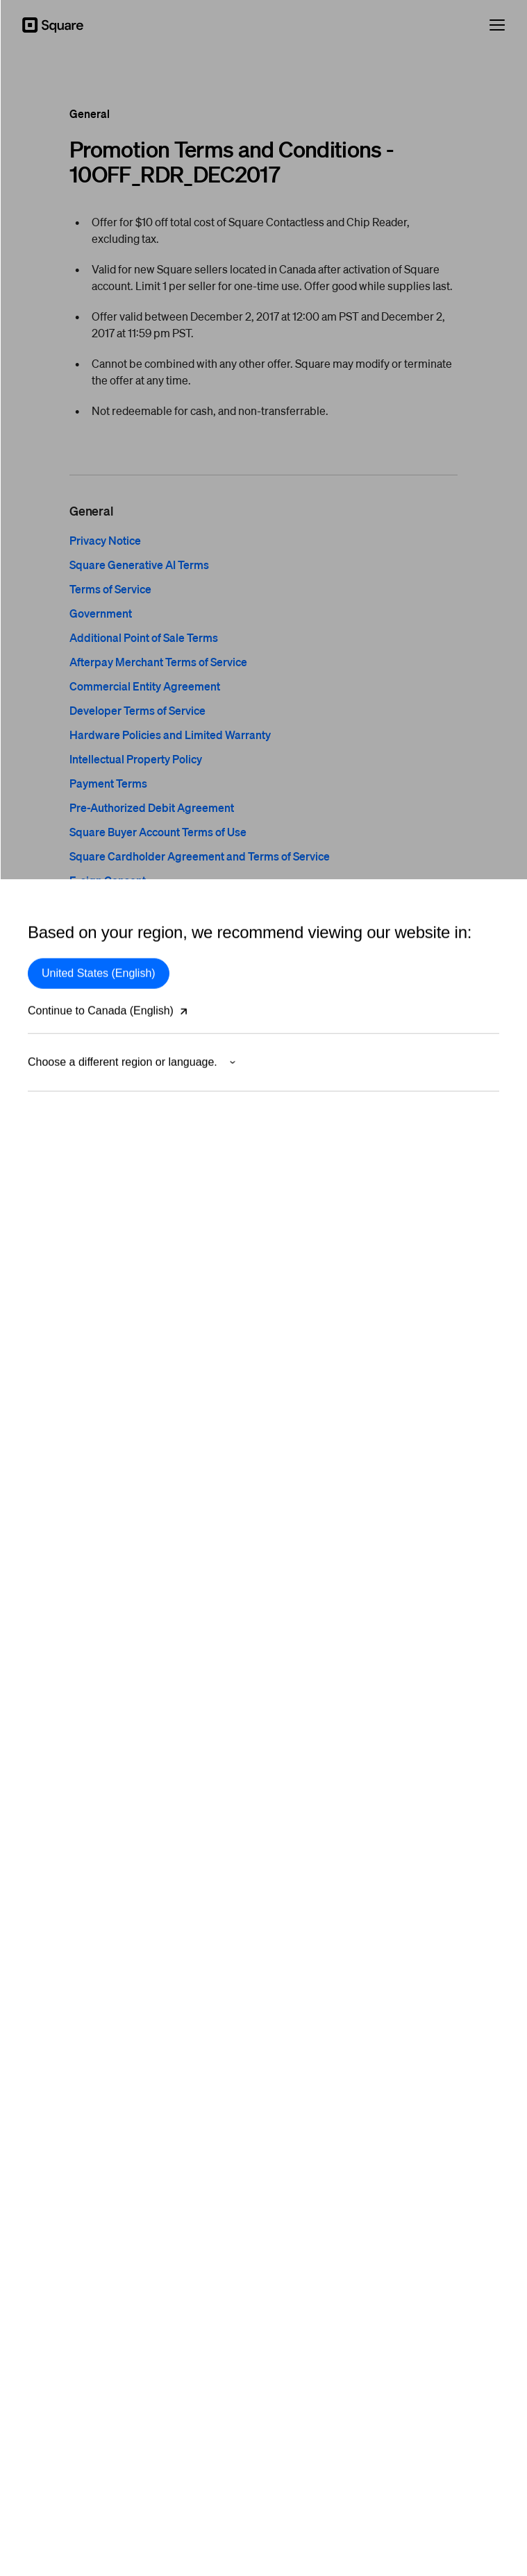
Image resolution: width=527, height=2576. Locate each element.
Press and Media (64, 2077)
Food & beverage (65, 1868)
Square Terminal (63, 1594)
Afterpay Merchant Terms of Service (158, 661)
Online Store (301, 1063)
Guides (289, 1659)
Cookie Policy (263, 2526)
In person (48, 1063)
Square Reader (61, 1573)
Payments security (67, 1192)
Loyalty (289, 1342)
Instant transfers (309, 1407)
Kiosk (286, 1192)
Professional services (73, 1932)
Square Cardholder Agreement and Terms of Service (199, 856)
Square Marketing (312, 1450)
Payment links (304, 1084)
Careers (45, 2120)
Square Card (301, 1428)
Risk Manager (57, 1170)
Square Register (63, 1680)
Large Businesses (66, 1954)
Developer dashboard (320, 1911)
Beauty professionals (73, 1889)
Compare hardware (69, 1702)
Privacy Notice (105, 540)
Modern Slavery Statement (263, 2505)
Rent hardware (60, 1745)
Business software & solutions (338, 1493)
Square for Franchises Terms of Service (165, 904)
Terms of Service (110, 589)
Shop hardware (61, 1723)
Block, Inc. (263, 2548)
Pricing (289, 1573)
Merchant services (67, 1213)
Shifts (286, 1256)
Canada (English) (76, 2284)
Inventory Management (324, 1299)
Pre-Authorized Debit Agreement (151, 807)
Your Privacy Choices (263, 2397)
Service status (304, 1702)
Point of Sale (301, 1041)
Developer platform (315, 1846)
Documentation (307, 1889)
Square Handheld (65, 1616)
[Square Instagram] (492, 2284)
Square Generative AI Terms (139, 564)
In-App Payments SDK (322, 1868)
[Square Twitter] (451, 2284)
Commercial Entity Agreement (144, 686)
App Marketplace (310, 1385)
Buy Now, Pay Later (70, 1149)
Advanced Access (312, 1235)
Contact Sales (304, 1616)
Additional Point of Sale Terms (143, 637)
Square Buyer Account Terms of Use (157, 831)
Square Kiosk (56, 1659)
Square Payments (66, 1041)
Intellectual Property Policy (135, 759)
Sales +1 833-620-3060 (325, 2055)
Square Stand (57, 1637)
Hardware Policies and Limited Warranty (170, 734)
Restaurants (300, 1149)
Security (263, 2440)
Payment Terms (108, 783)
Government (100, 613)
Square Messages (313, 1364)
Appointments (304, 1127)
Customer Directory (316, 1278)
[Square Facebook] (471, 2284)
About (40, 2055)
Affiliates (46, 2141)
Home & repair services (78, 1911)
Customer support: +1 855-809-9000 (352, 2077)
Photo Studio (302, 1471)
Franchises (51, 1975)
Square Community (316, 1680)
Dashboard (298, 1213)
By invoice (50, 1084)
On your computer (67, 1106)
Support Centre (307, 1594)
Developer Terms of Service (137, 710)
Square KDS (301, 1170)
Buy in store (53, 1766)
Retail (286, 1106)
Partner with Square (71, 2098)
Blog (284, 1637)
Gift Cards (296, 1321)
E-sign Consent (107, 880)
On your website (63, 1127)
